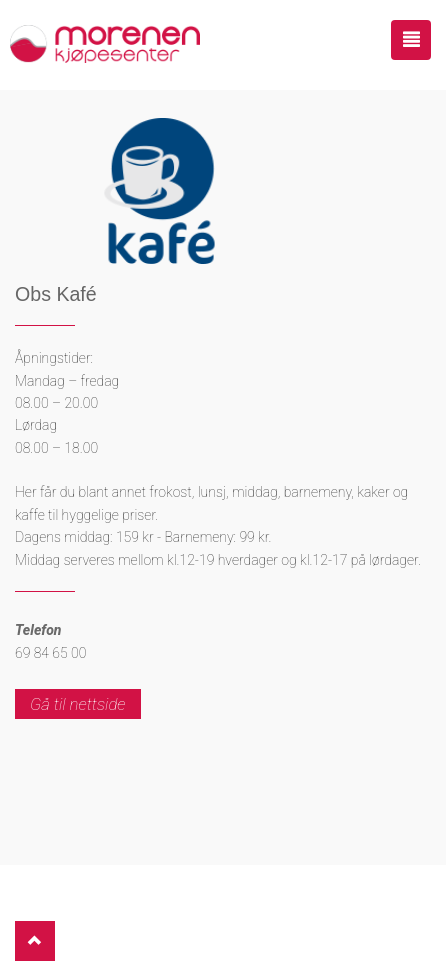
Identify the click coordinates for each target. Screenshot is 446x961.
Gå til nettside (78, 704)
